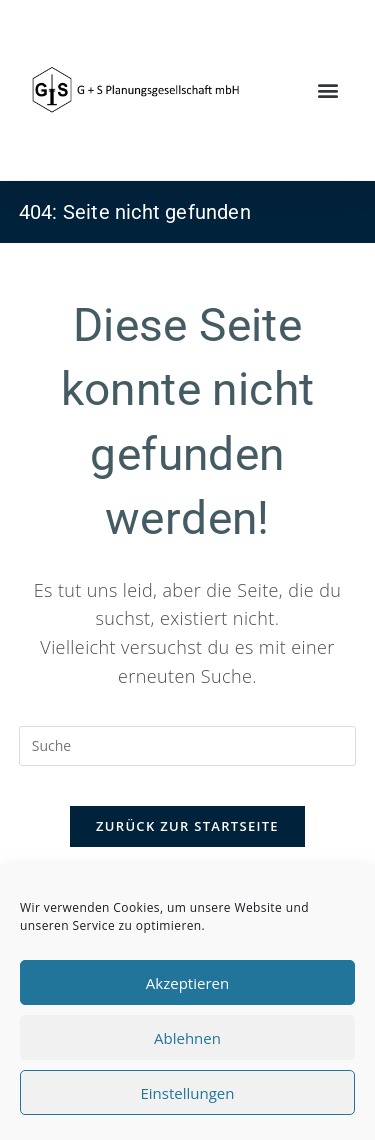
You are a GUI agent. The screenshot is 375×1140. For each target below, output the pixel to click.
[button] (328, 90)
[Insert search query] (188, 746)
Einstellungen (188, 1093)
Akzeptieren (187, 983)
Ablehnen (187, 1038)
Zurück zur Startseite (187, 826)
